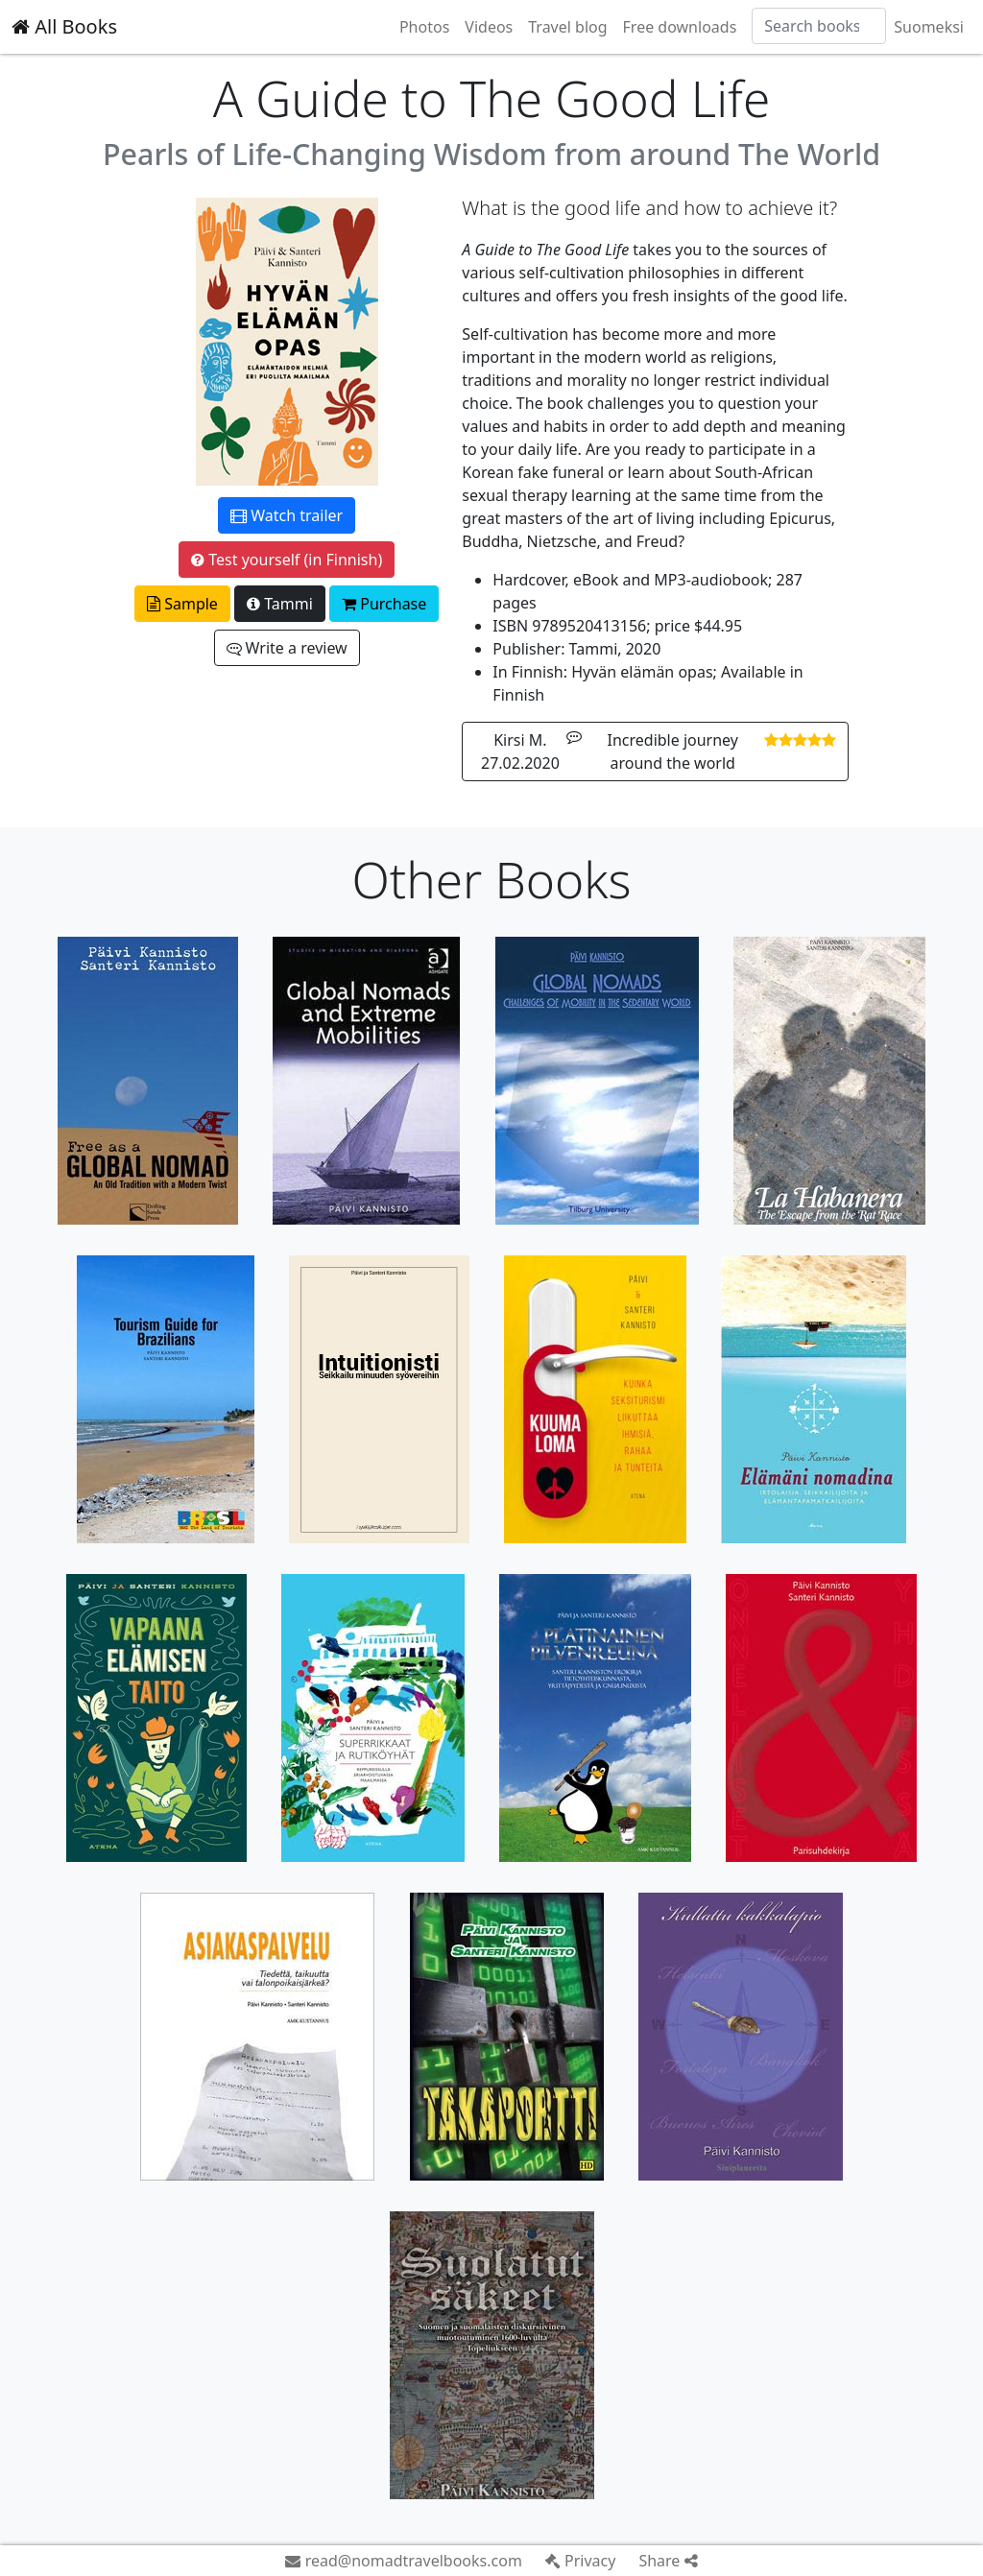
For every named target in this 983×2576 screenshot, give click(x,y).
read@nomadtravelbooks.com (403, 2560)
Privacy (580, 2560)
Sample (182, 603)
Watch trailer (286, 515)
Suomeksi (929, 26)
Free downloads (680, 26)
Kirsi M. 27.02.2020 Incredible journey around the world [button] (658, 751)
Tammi (280, 603)
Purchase (384, 603)
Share (667, 2560)
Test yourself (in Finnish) (286, 559)
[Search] (819, 26)
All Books (64, 26)
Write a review (287, 647)
